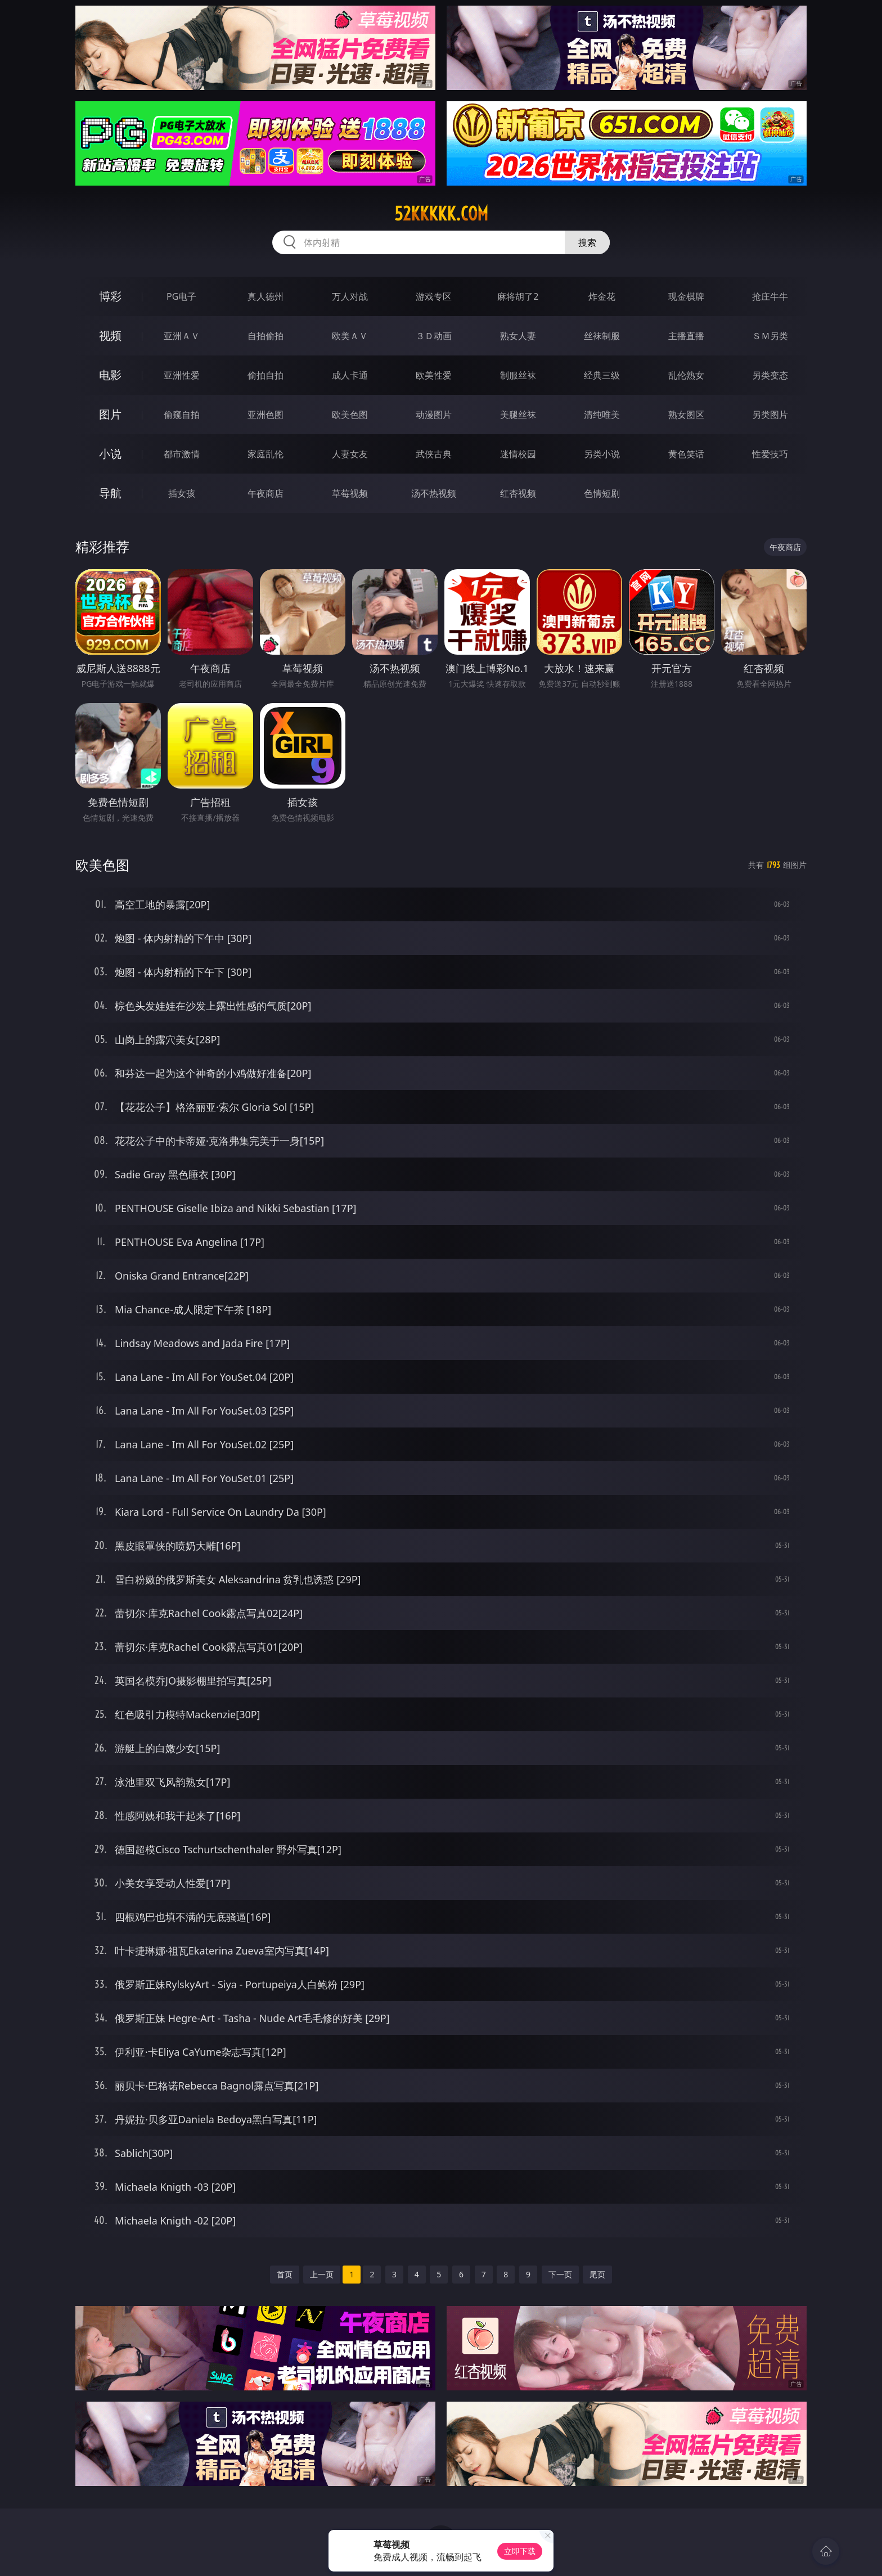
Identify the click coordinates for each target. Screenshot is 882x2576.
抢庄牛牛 (770, 296)
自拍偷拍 (266, 336)
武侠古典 (434, 454)
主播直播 (686, 336)
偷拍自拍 (266, 375)
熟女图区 (686, 414)
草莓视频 (350, 493)
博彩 (110, 296)
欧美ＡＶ (350, 336)
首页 (284, 2274)
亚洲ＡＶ (182, 336)
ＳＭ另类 (770, 336)
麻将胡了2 (517, 296)
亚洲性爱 (182, 375)
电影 (110, 374)
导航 (110, 493)
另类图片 (770, 414)
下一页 (560, 2274)
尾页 (597, 2274)
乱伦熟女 (686, 375)
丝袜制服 (602, 336)
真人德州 (266, 296)
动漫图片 (434, 414)
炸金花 (601, 296)
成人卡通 (350, 375)
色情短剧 (602, 493)
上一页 (322, 2274)
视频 (110, 335)
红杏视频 (518, 493)
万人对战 (350, 296)
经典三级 (602, 375)
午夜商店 (266, 493)
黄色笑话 (686, 454)
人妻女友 (350, 454)
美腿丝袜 (518, 414)
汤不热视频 (433, 493)
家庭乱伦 (266, 454)
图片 (110, 414)
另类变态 (770, 375)
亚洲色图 (266, 414)
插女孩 (181, 493)
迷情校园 (518, 454)
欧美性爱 (434, 375)
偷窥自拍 (182, 414)
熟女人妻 (518, 336)
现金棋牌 (686, 296)
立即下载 (520, 2551)
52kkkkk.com (441, 213)
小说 (110, 453)
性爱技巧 (770, 454)
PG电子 (181, 296)
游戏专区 (434, 296)
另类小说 (602, 454)
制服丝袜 (518, 375)
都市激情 (182, 454)
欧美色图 (350, 414)
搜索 (587, 242)
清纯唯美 (602, 414)
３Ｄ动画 (434, 336)
